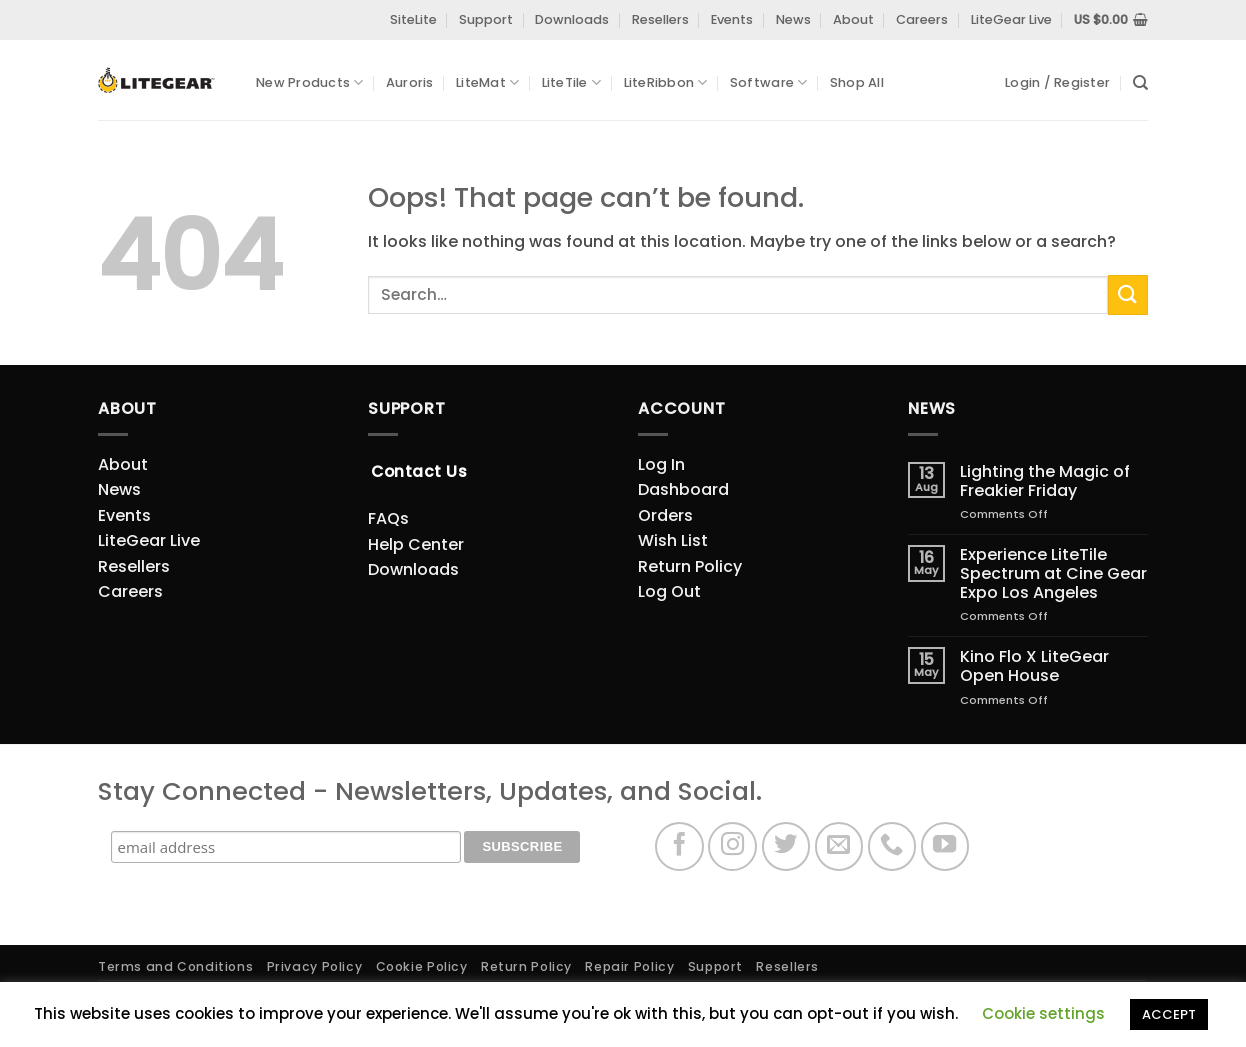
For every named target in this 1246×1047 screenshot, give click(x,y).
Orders (665, 515)
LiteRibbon (666, 82)
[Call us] (892, 846)
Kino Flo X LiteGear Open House (1034, 666)
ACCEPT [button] (1169, 1014)
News (793, 19)
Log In (661, 464)
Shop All (857, 82)
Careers (922, 19)
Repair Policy (629, 966)
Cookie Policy (422, 966)
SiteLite (413, 19)
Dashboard (683, 489)
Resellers (660, 19)
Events (732, 19)
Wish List (673, 540)
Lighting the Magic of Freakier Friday (1045, 481)
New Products (310, 82)
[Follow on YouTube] (945, 846)
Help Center (416, 544)
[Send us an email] (839, 846)
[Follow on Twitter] (786, 846)
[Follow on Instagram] (732, 846)
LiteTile (572, 82)
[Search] (1140, 83)
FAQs (388, 518)
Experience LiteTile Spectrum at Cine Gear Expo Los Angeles (1053, 574)
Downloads (572, 19)
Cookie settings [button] (1043, 1013)
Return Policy (690, 566)
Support (486, 19)
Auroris (410, 82)
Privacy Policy (315, 966)
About (853, 19)
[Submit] (1128, 294)
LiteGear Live (1011, 19)
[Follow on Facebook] (679, 846)
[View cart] (1111, 20)
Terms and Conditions (175, 966)
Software (769, 82)
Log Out (669, 591)
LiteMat (487, 82)
